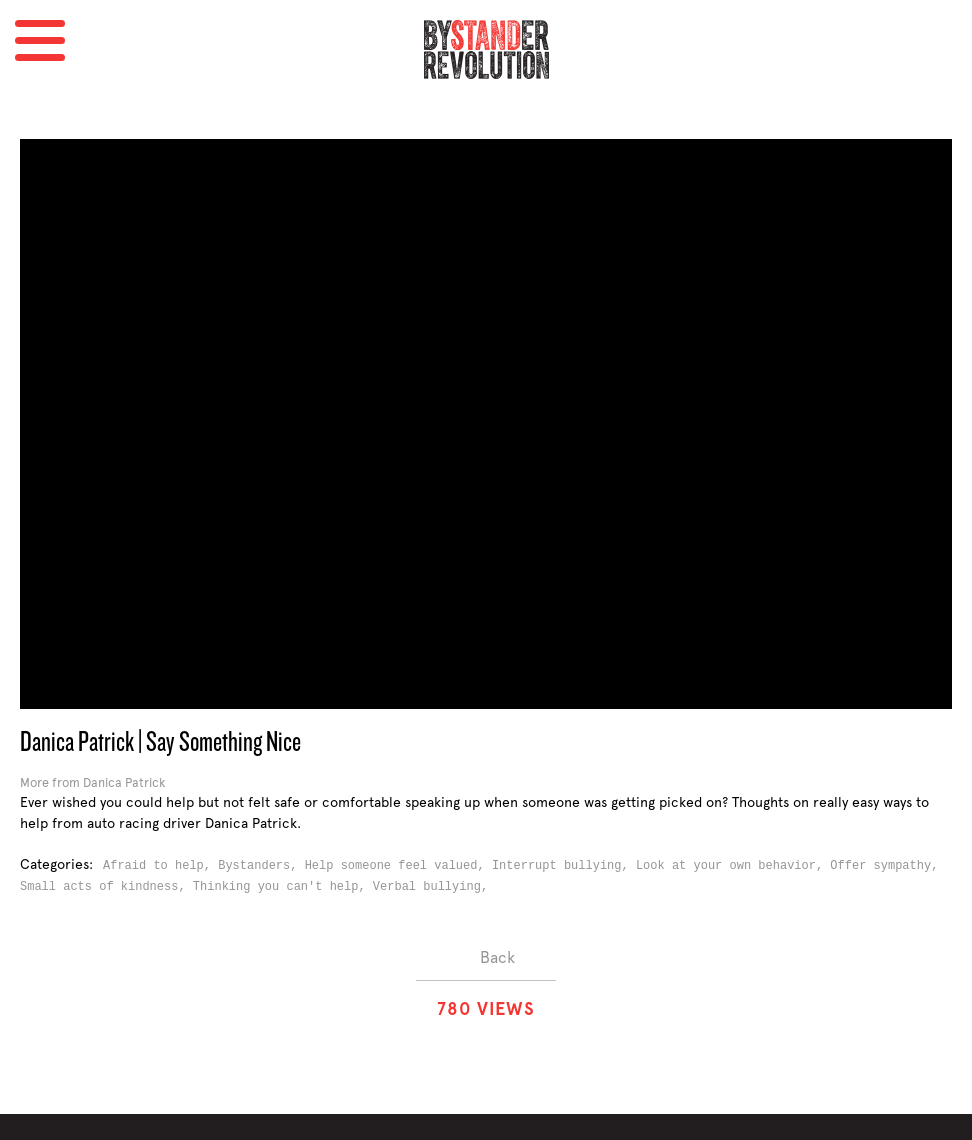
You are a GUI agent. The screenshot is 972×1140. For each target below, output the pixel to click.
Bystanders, (261, 866)
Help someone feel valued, (398, 866)
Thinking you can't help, (283, 887)
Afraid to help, (160, 866)
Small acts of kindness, (106, 887)
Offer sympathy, (887, 866)
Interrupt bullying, (564, 866)
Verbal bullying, (434, 887)
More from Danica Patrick (92, 782)
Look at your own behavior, (733, 866)
